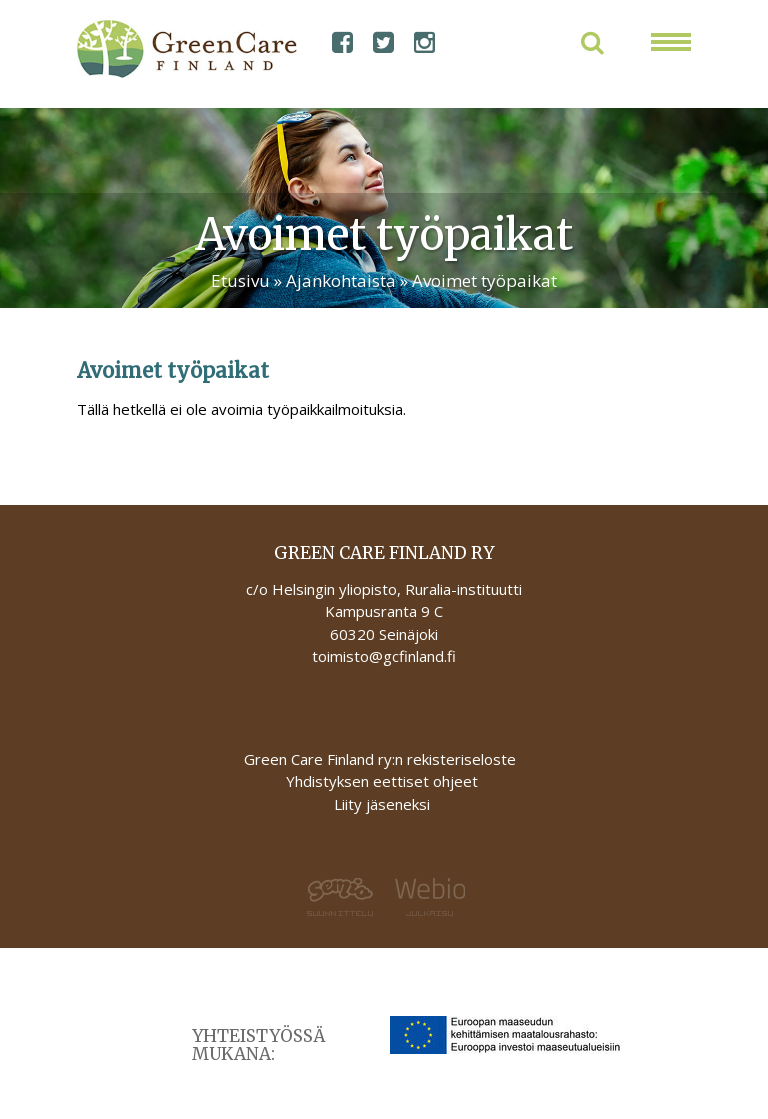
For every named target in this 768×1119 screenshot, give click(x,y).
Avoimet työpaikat (484, 280)
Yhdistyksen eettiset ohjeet (382, 781)
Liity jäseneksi (382, 804)
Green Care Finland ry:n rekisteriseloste (382, 759)
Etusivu (240, 280)
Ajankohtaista (341, 280)
